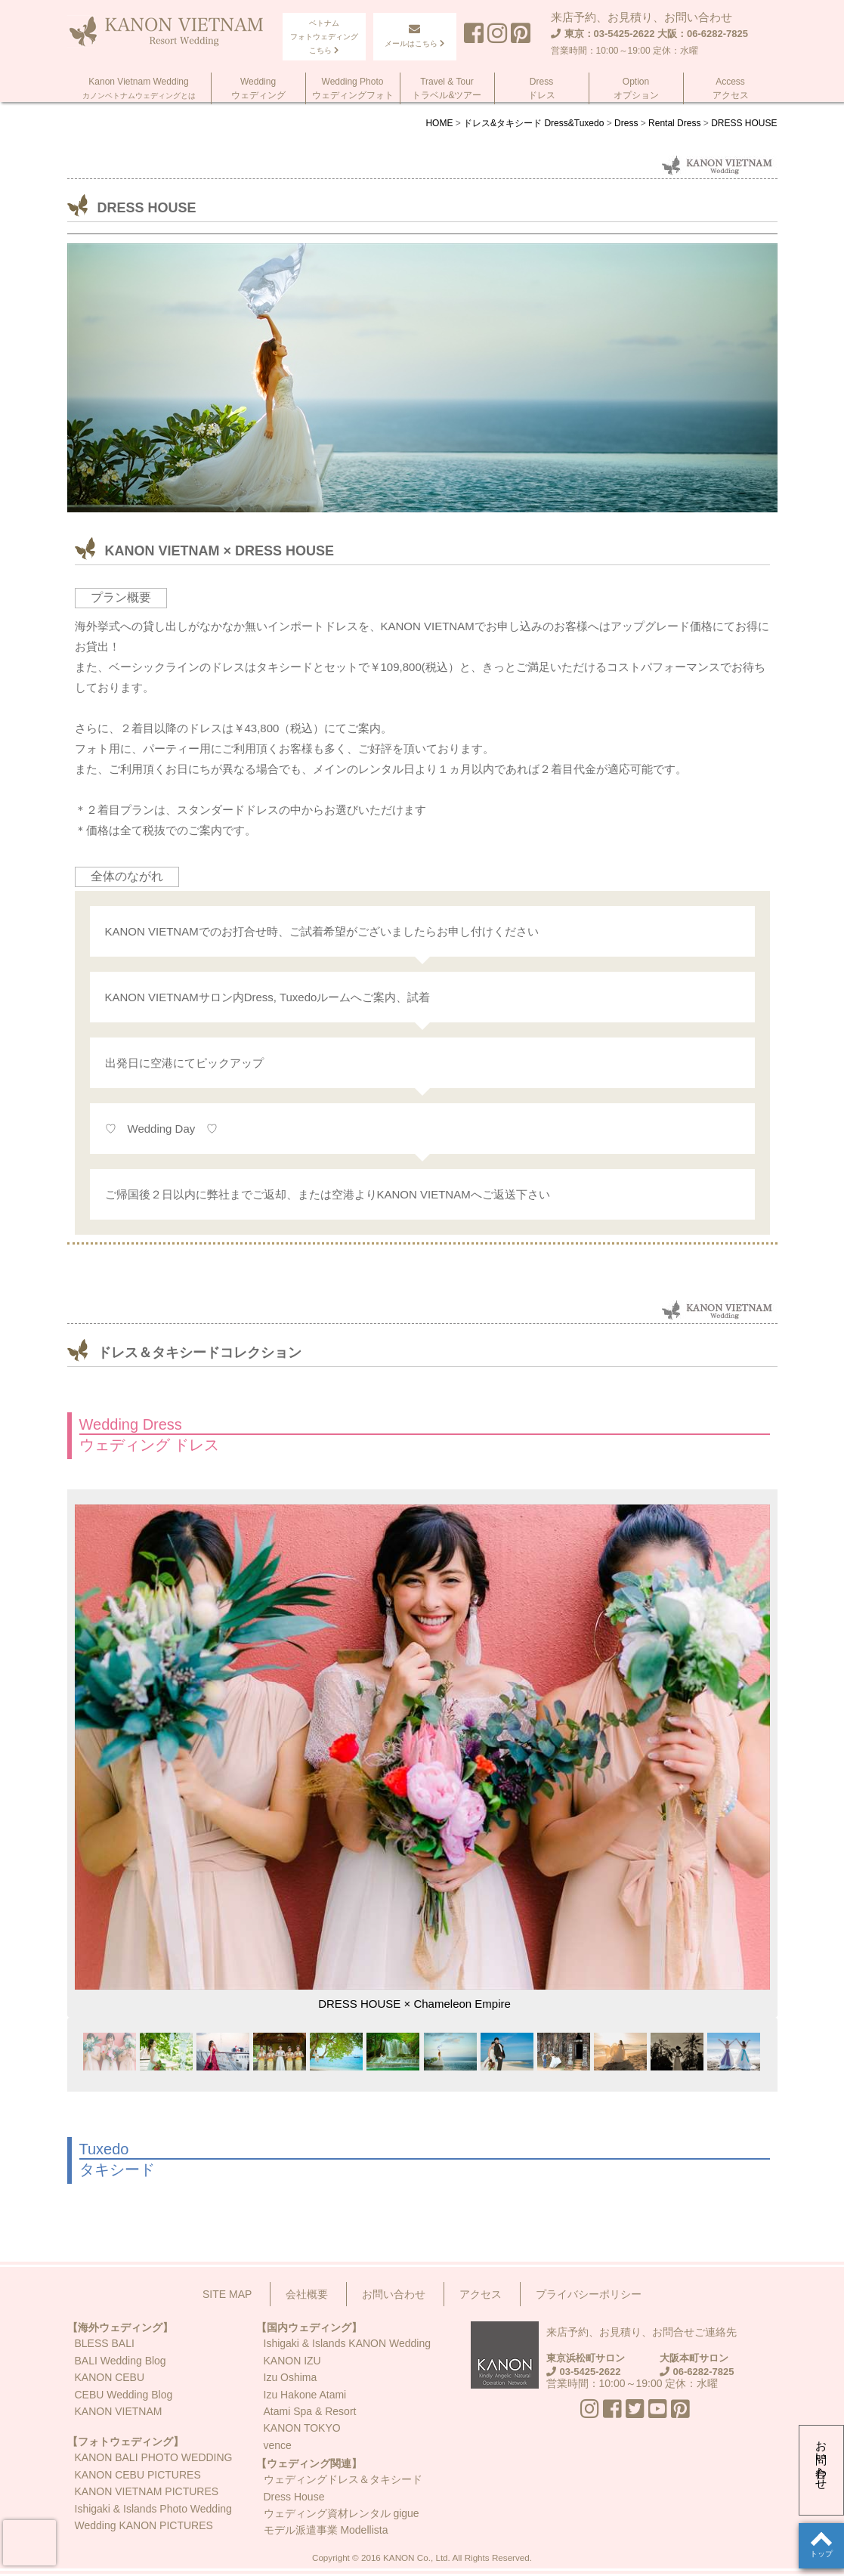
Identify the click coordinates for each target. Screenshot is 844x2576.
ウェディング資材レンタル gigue (341, 2513)
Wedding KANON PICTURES (144, 2525)
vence (278, 2445)
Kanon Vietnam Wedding (139, 88)
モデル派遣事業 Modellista (326, 2530)
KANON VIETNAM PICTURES (147, 2491)
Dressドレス (541, 88)
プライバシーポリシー (589, 2294)
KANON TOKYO (302, 2428)
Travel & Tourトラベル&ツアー (446, 88)
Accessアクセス (731, 88)
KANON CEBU (110, 2377)
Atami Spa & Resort (310, 2411)
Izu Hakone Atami (305, 2395)
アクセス (480, 2294)
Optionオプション (636, 88)
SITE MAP (227, 2294)
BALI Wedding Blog (120, 2361)
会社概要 (307, 2294)
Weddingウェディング (258, 88)
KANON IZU (292, 2361)
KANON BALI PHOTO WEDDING (154, 2457)
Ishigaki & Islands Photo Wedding (153, 2509)
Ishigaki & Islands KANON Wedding (347, 2343)
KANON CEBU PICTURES (138, 2475)
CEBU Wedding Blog (124, 2395)
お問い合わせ (821, 2459)
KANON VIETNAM (118, 2411)
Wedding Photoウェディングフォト (353, 88)
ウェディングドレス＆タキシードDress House (343, 2487)
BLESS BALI (104, 2343)
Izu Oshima (290, 2377)
